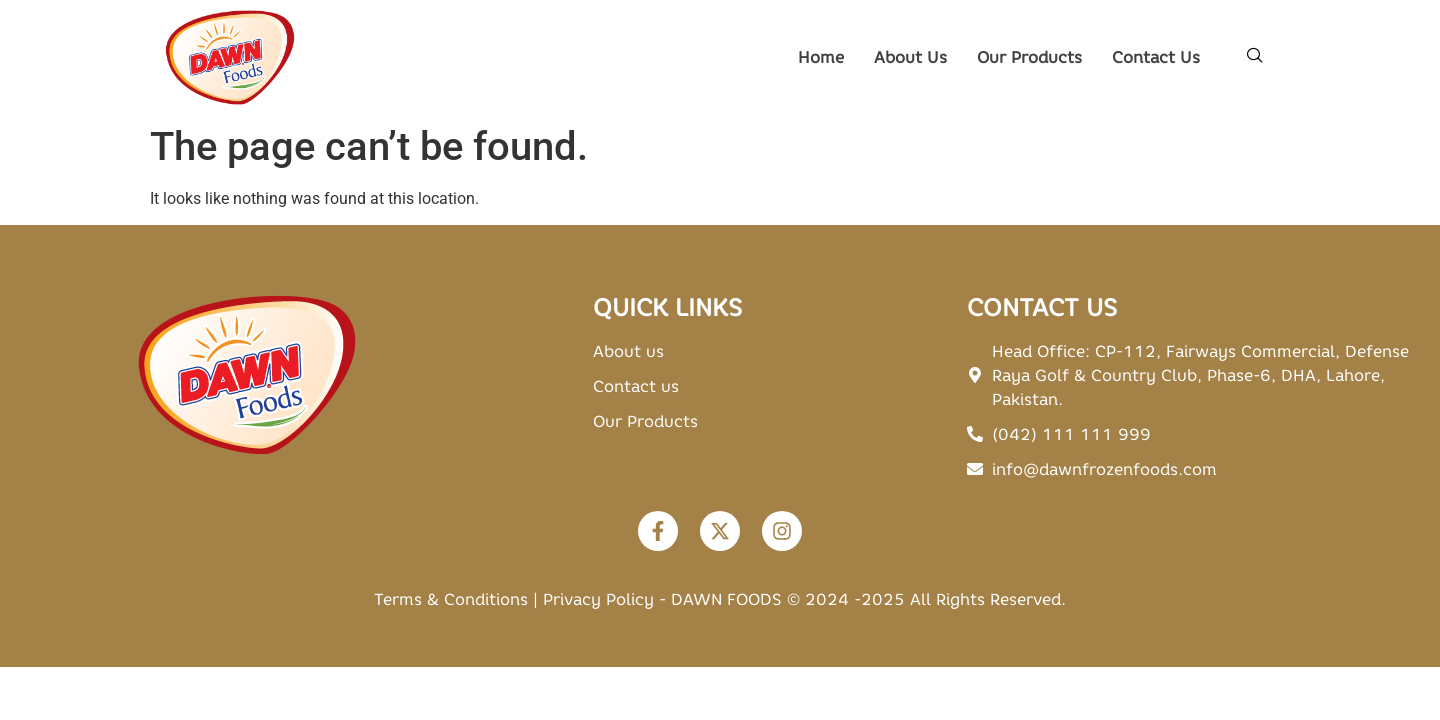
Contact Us (1156, 57)
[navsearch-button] (1255, 57)
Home (821, 57)
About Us (910, 57)
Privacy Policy (598, 599)
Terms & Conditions (451, 599)
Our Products (1029, 57)
